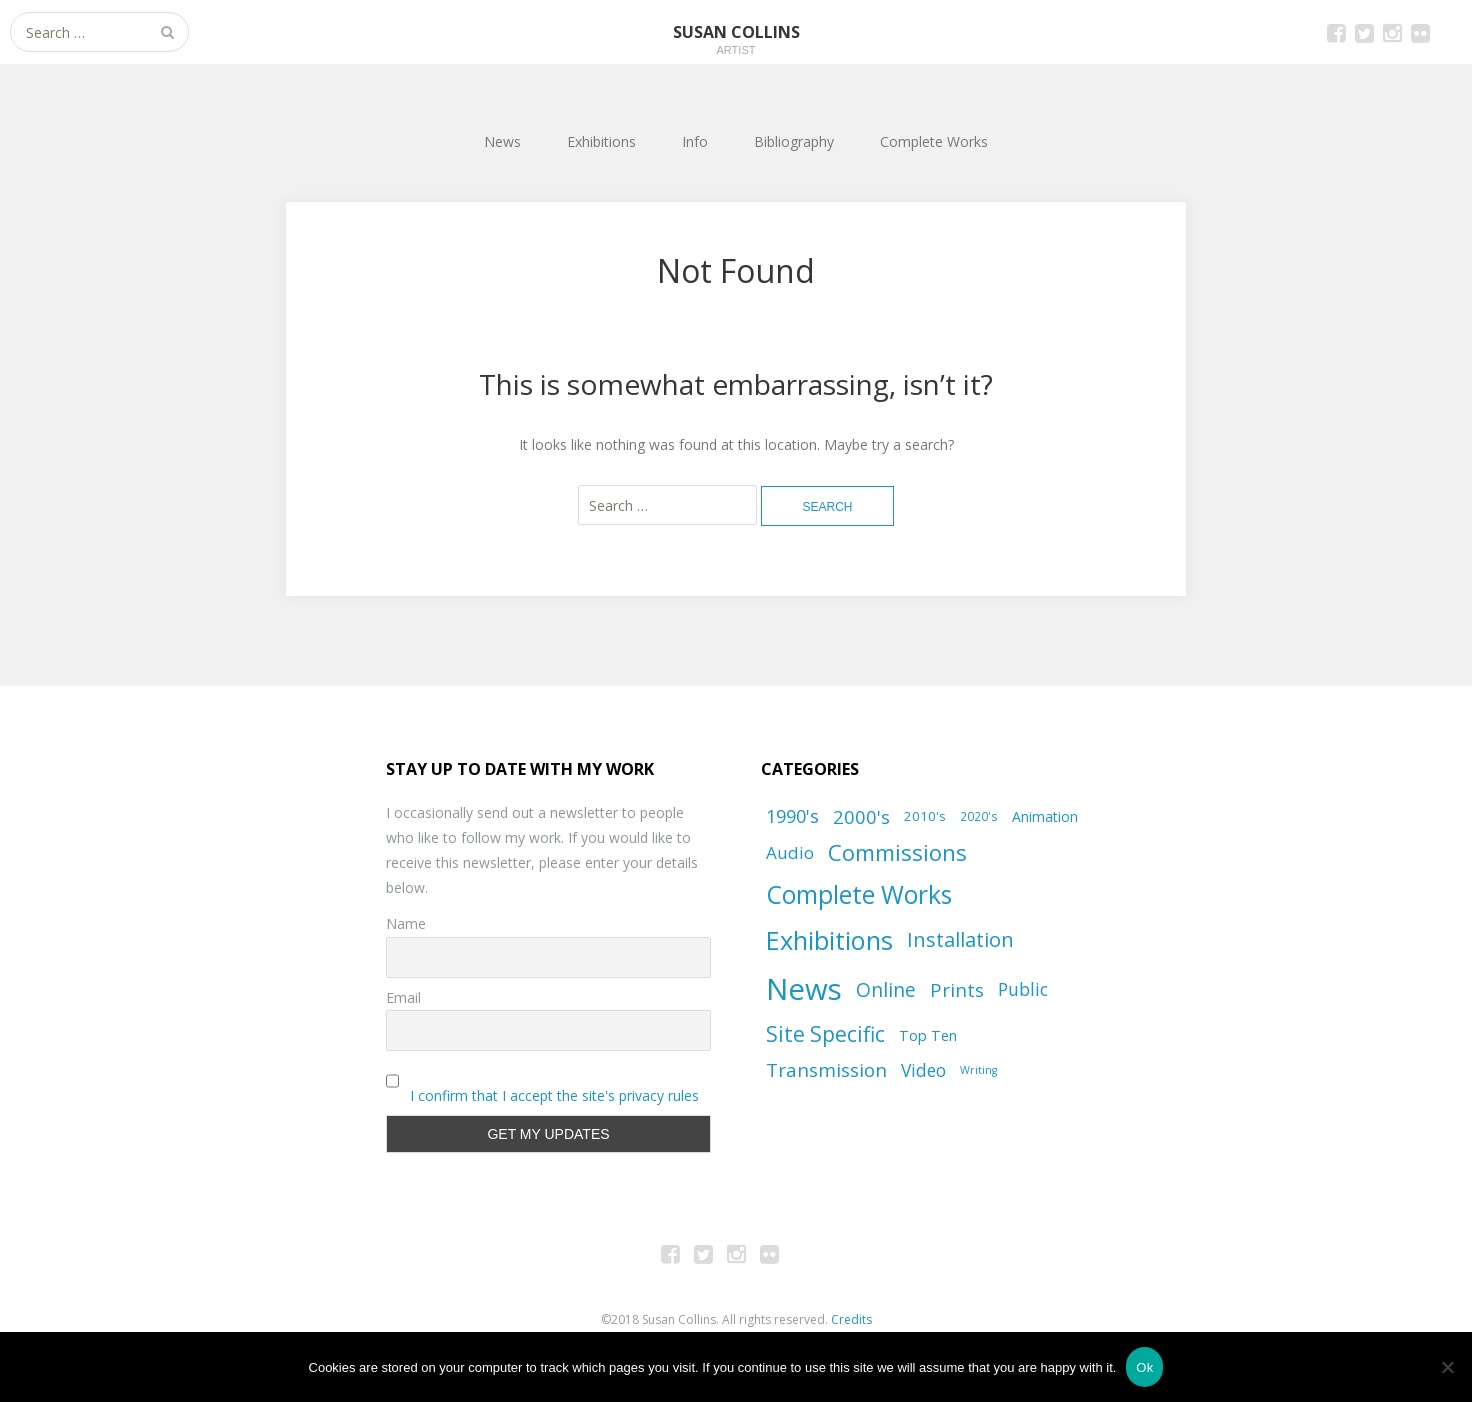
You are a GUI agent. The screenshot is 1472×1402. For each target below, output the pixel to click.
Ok (1144, 1367)
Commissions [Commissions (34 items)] (897, 852)
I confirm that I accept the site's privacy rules (554, 1095)
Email (403, 997)
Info (695, 141)
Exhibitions (601, 141)
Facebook (1336, 32)
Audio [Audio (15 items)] (790, 852)
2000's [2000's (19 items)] (861, 816)
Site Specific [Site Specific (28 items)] (825, 1034)
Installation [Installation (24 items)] (960, 939)
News (502, 141)
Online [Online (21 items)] (886, 990)
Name (406, 923)
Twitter (1364, 32)
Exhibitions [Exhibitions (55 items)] (829, 940)
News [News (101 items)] (804, 989)
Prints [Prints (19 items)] (957, 989)
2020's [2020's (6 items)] (979, 816)
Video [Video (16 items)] (923, 1070)
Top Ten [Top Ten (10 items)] (928, 1035)
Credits (851, 1319)
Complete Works (934, 141)
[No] (1447, 1367)
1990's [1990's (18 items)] (792, 815)
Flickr (1420, 32)
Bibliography (794, 141)
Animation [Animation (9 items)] (1045, 816)
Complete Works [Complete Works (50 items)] (859, 894)
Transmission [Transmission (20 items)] (826, 1070)
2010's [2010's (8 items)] (925, 816)
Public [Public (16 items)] (1023, 989)
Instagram (1392, 32)
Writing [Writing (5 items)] (978, 1070)
